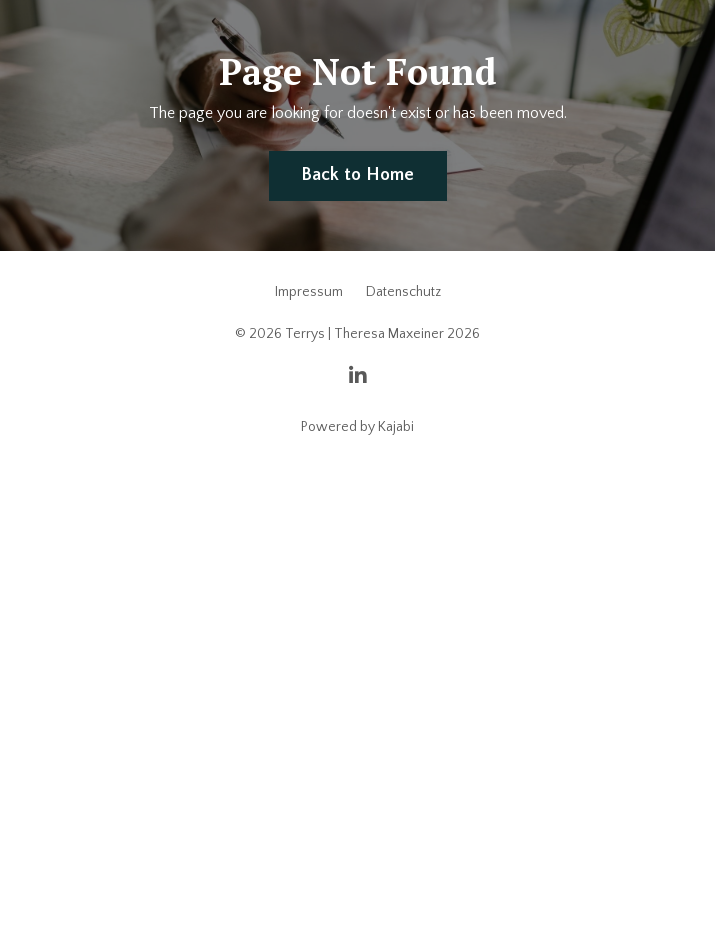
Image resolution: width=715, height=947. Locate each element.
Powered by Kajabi (357, 427)
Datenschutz (403, 292)
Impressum (309, 292)
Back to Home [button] (358, 175)
